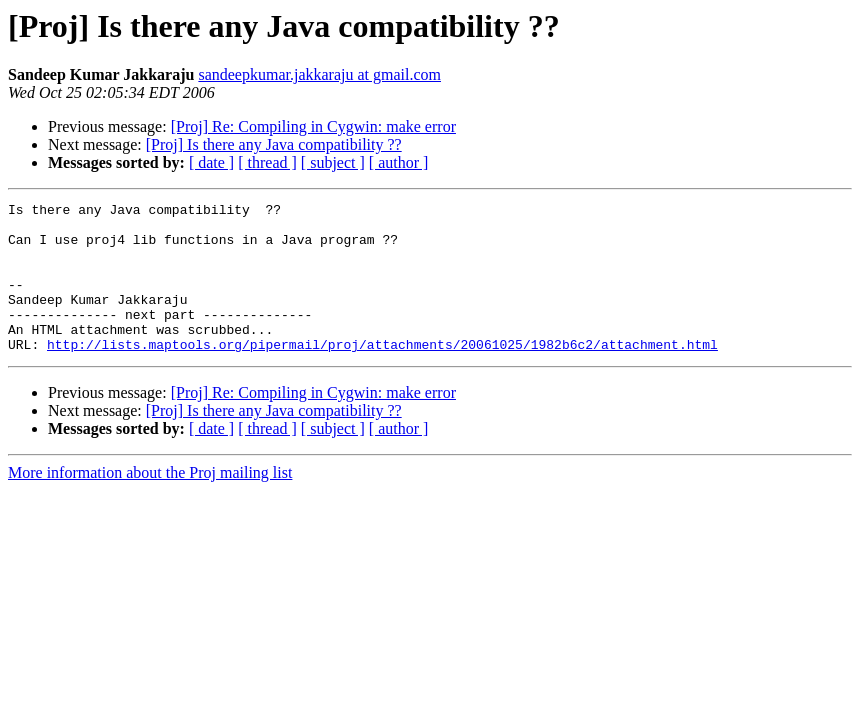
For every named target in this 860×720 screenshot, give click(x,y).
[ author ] (399, 162)
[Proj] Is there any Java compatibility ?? (274, 144)
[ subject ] (333, 162)
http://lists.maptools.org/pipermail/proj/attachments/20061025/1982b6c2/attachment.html (382, 374)
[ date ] (211, 162)
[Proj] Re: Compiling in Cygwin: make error (313, 126)
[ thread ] (267, 162)
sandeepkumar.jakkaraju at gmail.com (319, 74)
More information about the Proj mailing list (150, 502)
